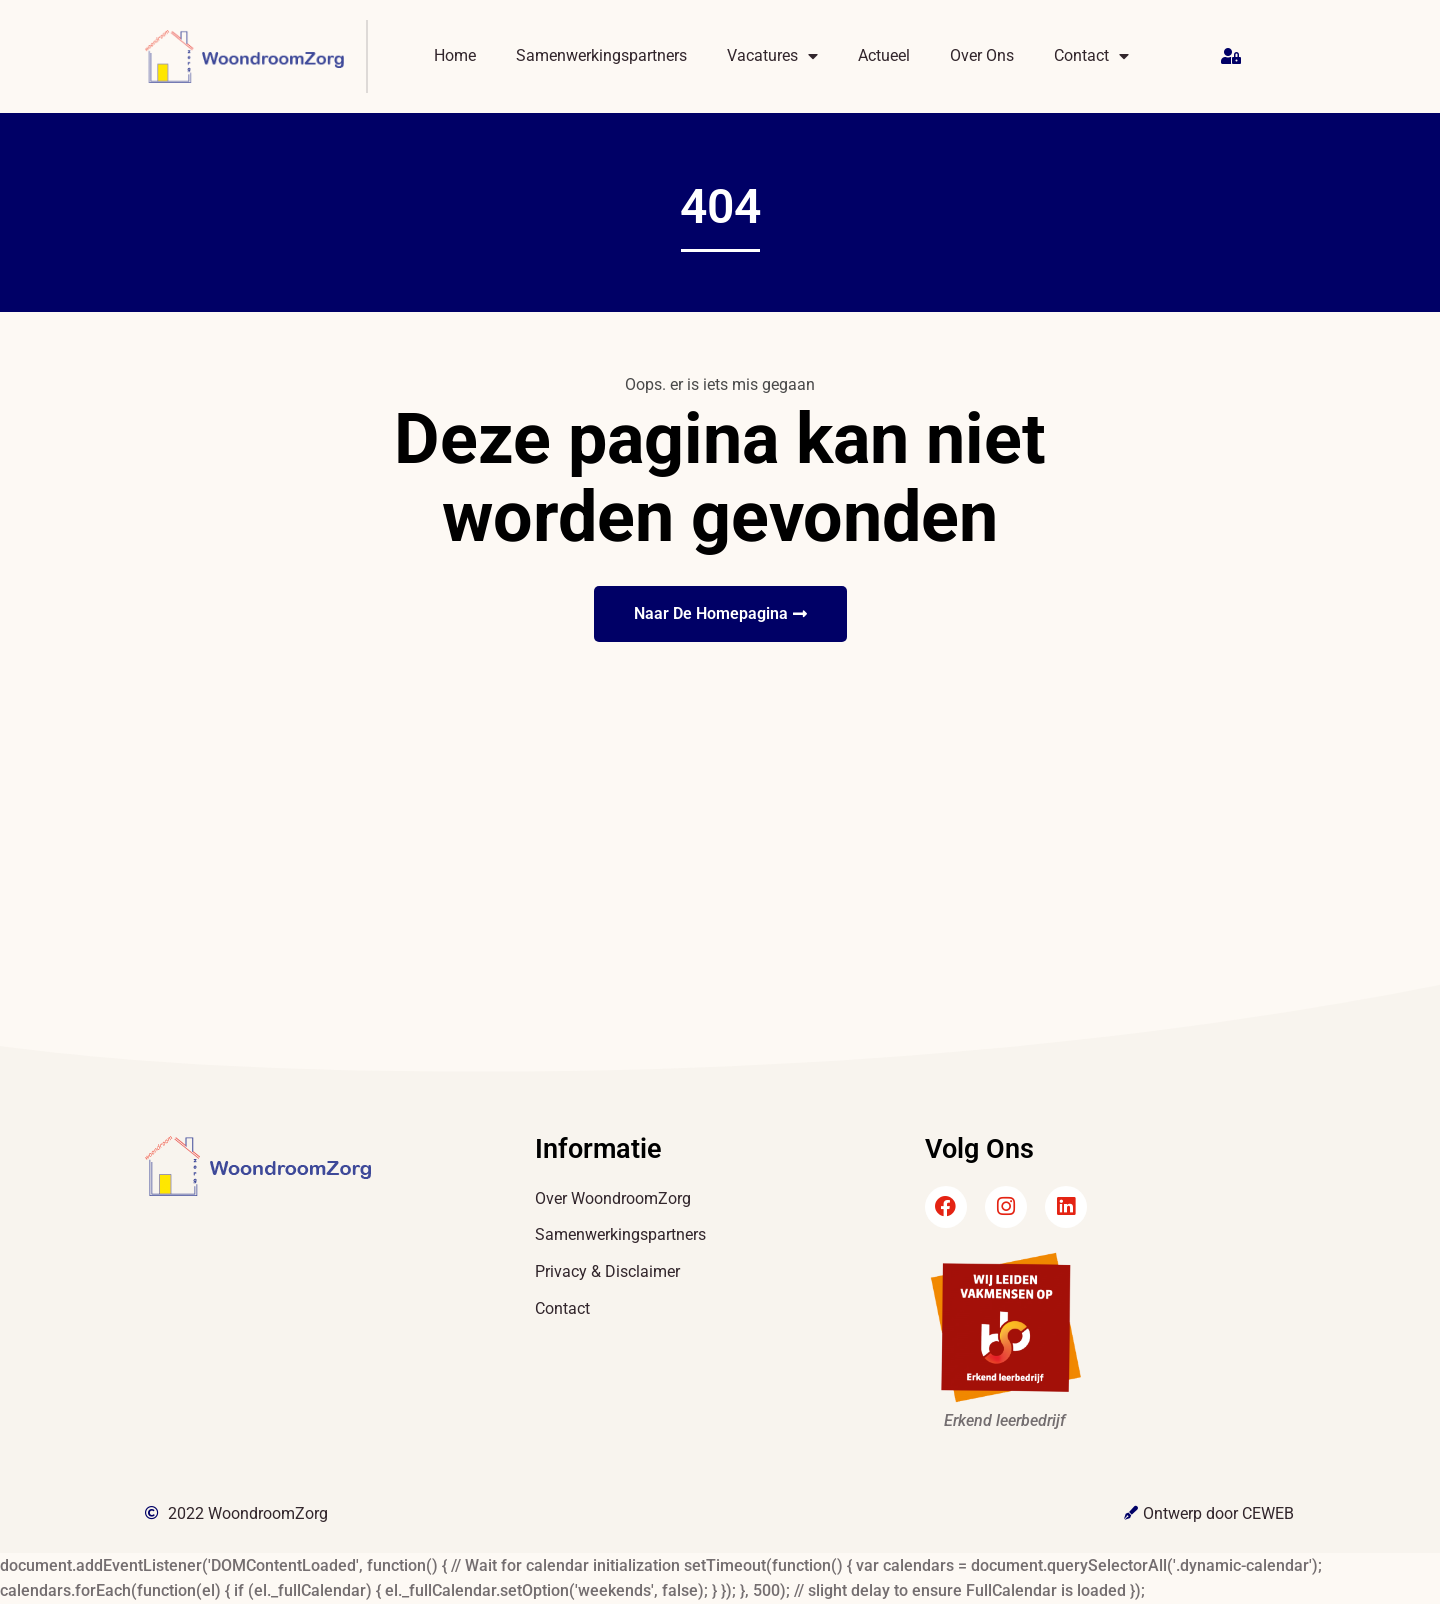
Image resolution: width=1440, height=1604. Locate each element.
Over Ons (982, 55)
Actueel (884, 55)
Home (455, 55)
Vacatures (772, 56)
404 (720, 206)
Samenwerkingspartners (601, 55)
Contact (1091, 56)
